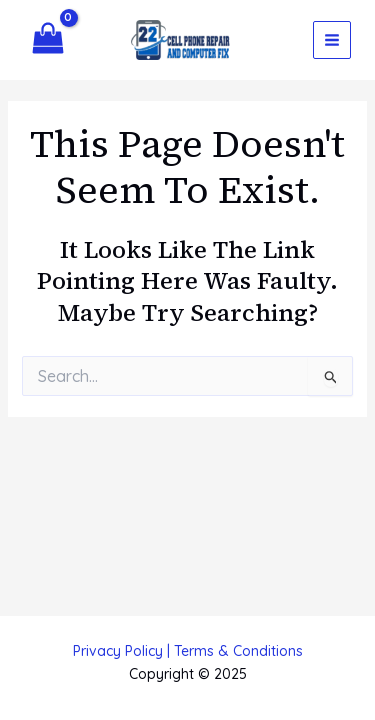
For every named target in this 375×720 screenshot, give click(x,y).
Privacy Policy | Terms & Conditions (188, 651)
